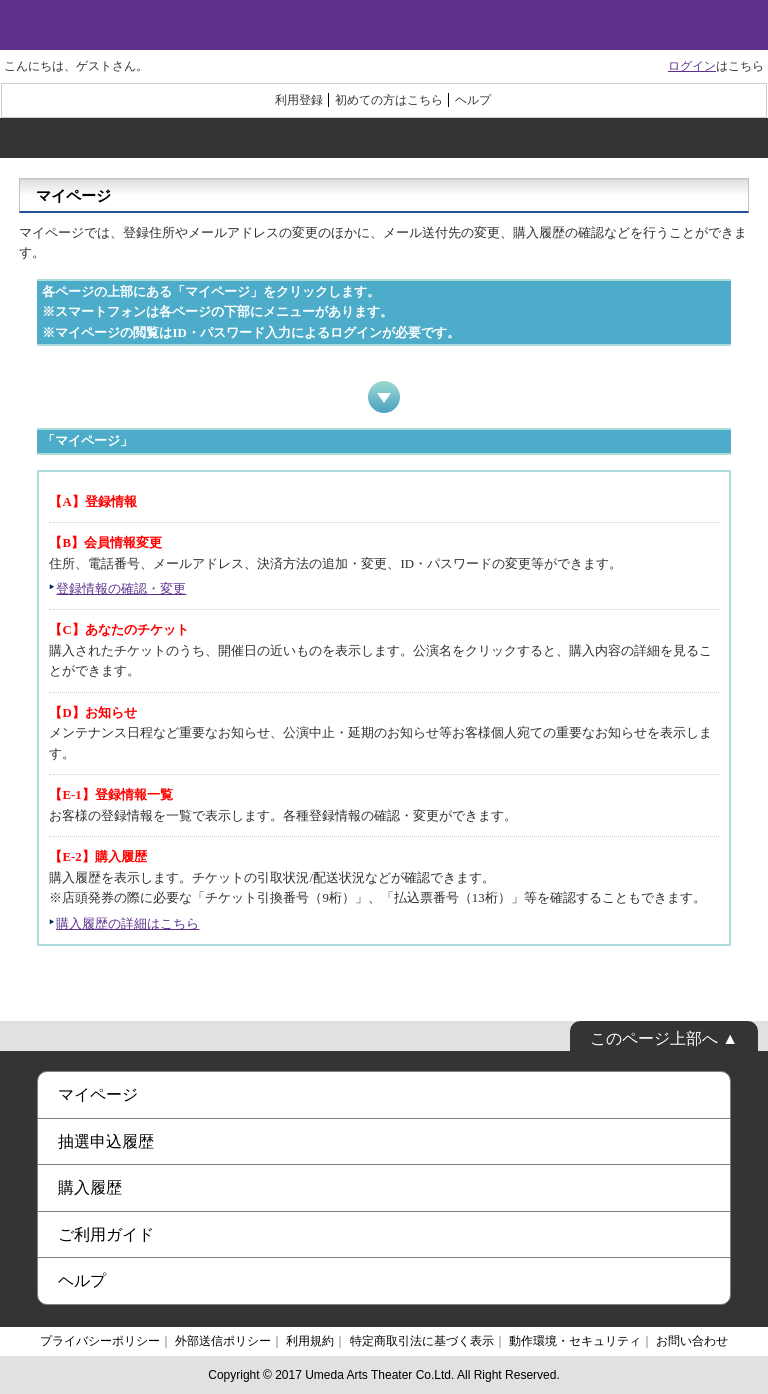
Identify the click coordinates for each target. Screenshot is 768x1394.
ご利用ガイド (106, 1234)
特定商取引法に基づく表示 (422, 1341)
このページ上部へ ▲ (664, 1038)
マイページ (98, 1094)
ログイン (692, 66)
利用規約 (310, 1341)
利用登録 (299, 100)
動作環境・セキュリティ (575, 1341)
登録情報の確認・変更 (121, 589)
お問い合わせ (692, 1341)
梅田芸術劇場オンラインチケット (384, 25)
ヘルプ (473, 100)
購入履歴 (90, 1187)
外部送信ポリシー (223, 1341)
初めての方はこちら (389, 100)
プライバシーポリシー (100, 1341)
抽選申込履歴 (106, 1141)
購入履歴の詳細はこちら (127, 924)
